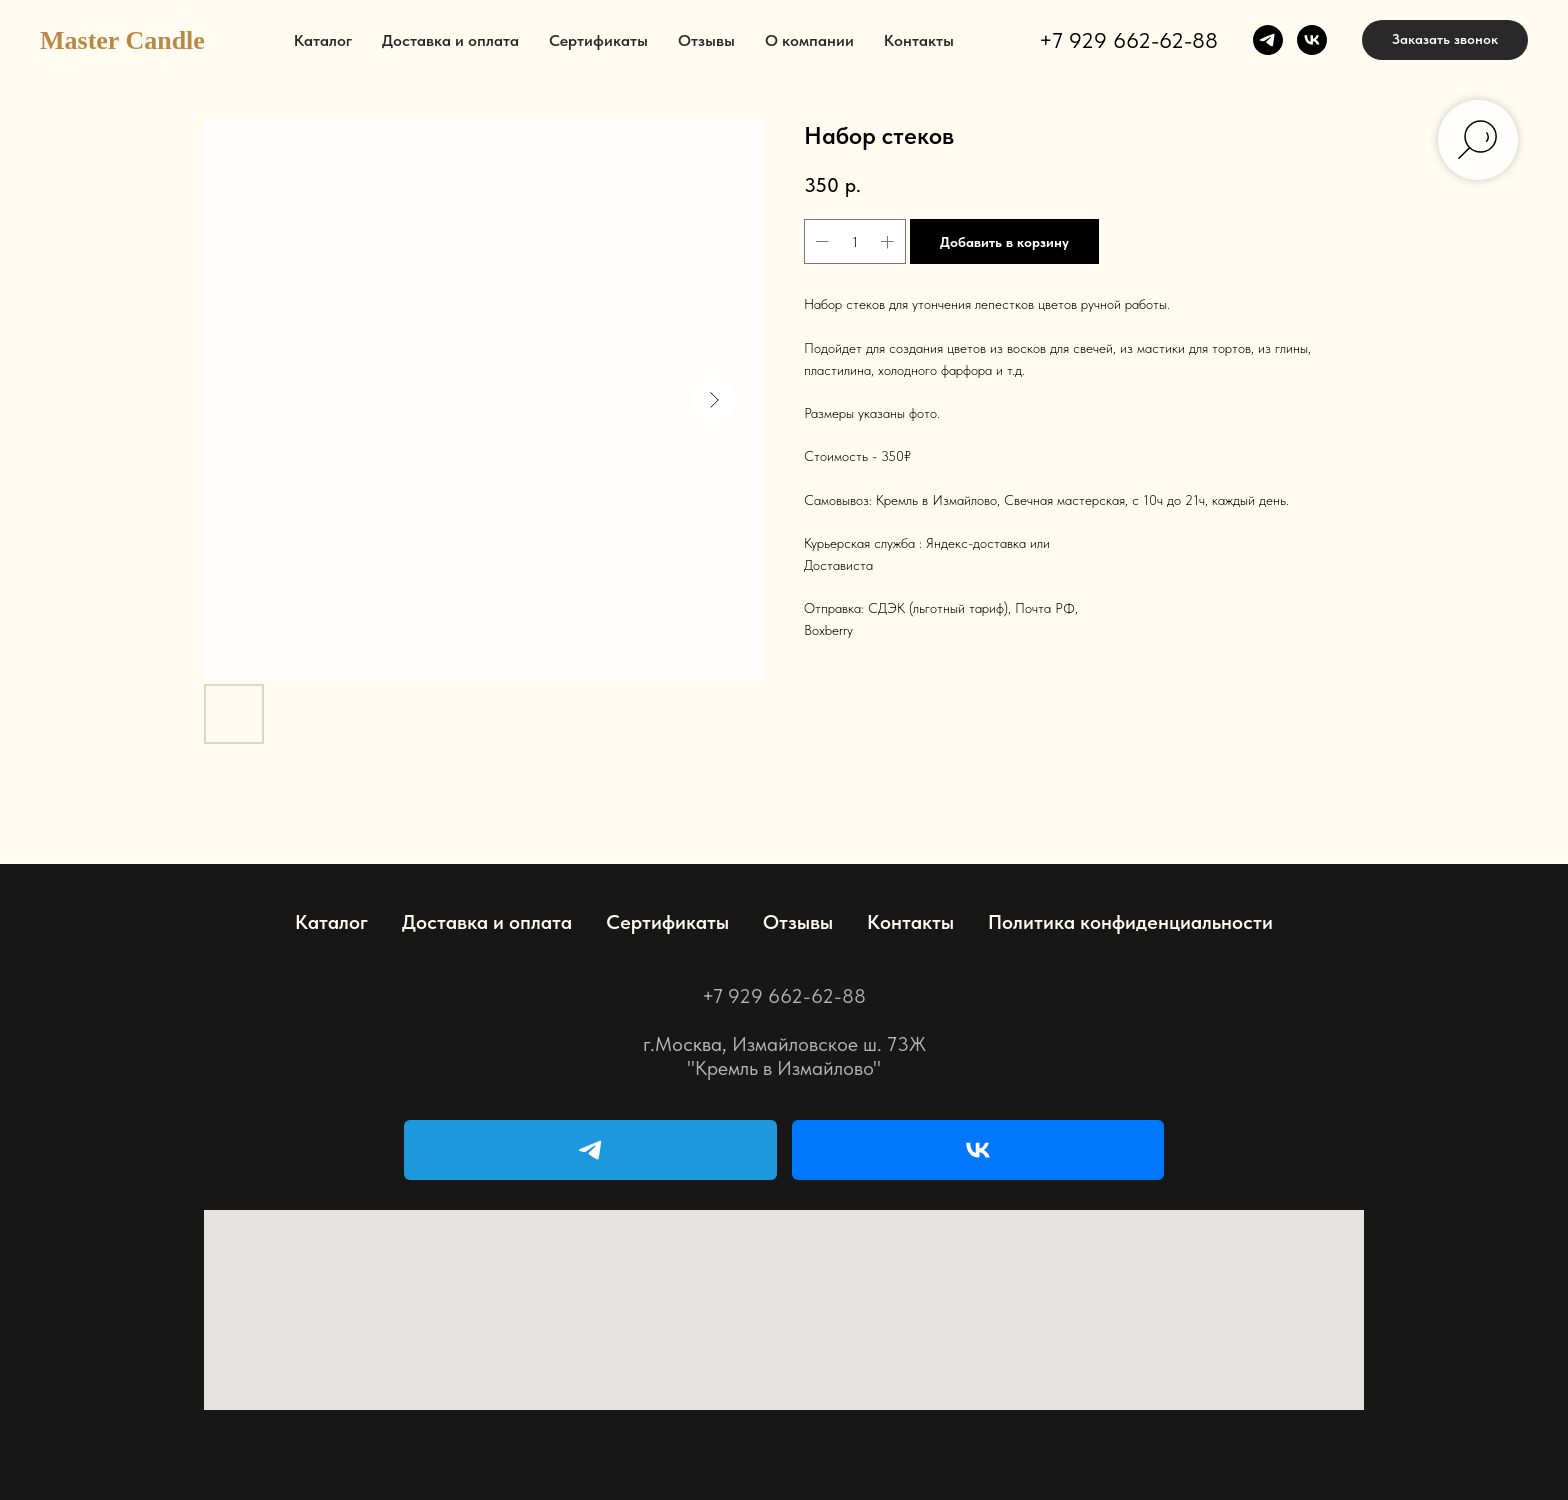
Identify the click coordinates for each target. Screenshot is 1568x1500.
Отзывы (706, 40)
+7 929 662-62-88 (1128, 40)
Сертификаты (598, 40)
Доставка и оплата (450, 40)
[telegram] (1268, 40)
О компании (809, 40)
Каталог (323, 40)
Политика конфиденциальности (1130, 922)
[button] (1445, 40)
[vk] (1312, 40)
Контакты (919, 40)
